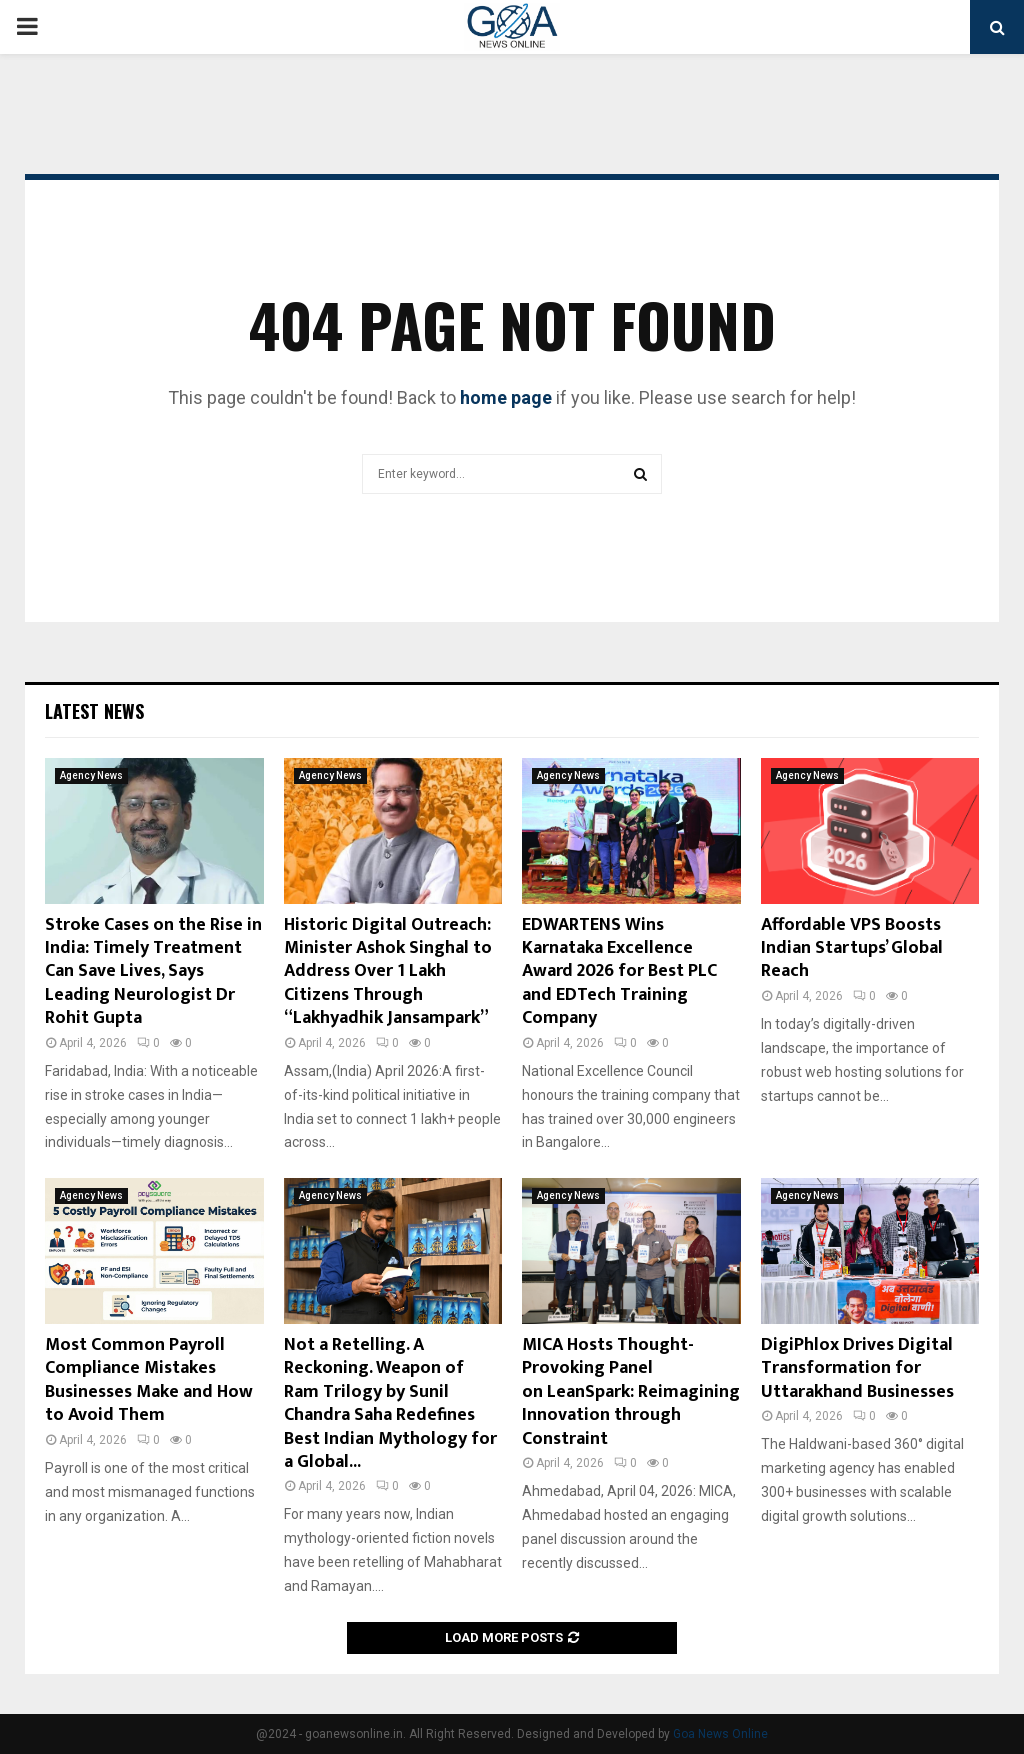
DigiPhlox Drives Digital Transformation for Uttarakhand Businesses (857, 1368)
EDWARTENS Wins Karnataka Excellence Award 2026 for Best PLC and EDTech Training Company (619, 972)
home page (506, 397)
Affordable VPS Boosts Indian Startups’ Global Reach (852, 948)
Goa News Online (720, 1734)
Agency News (91, 775)
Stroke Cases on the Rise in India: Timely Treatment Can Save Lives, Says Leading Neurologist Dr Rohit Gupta (153, 972)
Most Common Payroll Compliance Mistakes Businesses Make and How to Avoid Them (149, 1380)
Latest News (94, 711)
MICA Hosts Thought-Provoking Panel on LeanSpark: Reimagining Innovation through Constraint (631, 1392)
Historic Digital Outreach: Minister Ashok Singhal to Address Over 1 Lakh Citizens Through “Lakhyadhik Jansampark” (388, 972)
